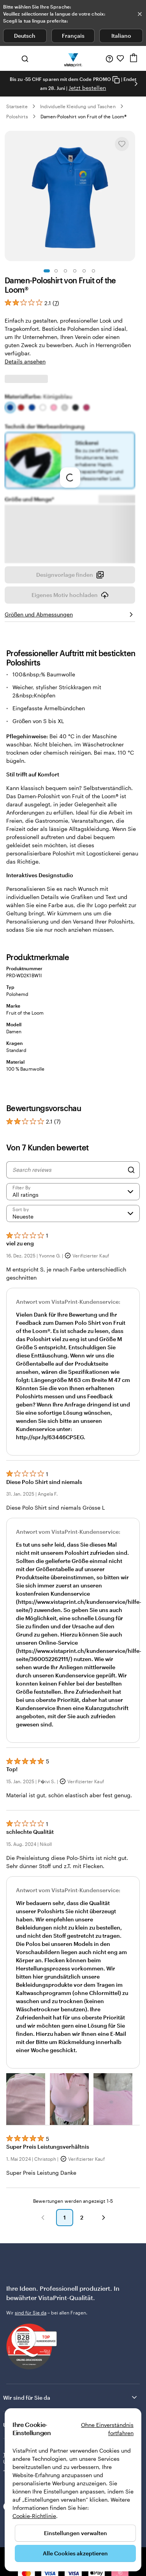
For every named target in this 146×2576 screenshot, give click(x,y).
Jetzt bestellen (87, 87)
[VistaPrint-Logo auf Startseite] (73, 58)
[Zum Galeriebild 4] (74, 271)
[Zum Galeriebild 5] (84, 271)
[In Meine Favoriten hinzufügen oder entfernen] (122, 144)
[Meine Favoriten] (120, 58)
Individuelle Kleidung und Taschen (78, 106)
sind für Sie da (30, 2312)
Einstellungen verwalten (75, 2533)
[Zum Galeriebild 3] (65, 271)
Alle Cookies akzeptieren (75, 2553)
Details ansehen (25, 361)
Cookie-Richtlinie (34, 2516)
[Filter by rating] (73, 1191)
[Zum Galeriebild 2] (56, 271)
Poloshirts (17, 116)
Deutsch (24, 35)
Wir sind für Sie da (70, 2397)
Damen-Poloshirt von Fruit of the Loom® (83, 116)
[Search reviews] (67, 1170)
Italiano (121, 35)
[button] (25, 2099)
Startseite (17, 106)
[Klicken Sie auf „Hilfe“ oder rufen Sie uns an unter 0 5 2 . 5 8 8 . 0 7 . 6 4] (109, 58)
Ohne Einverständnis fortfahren (107, 2428)
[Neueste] (73, 1213)
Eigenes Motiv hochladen (70, 595)
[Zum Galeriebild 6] (93, 271)
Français (73, 35)
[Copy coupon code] (116, 80)
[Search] (131, 1170)
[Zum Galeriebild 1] (46, 271)
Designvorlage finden (70, 575)
